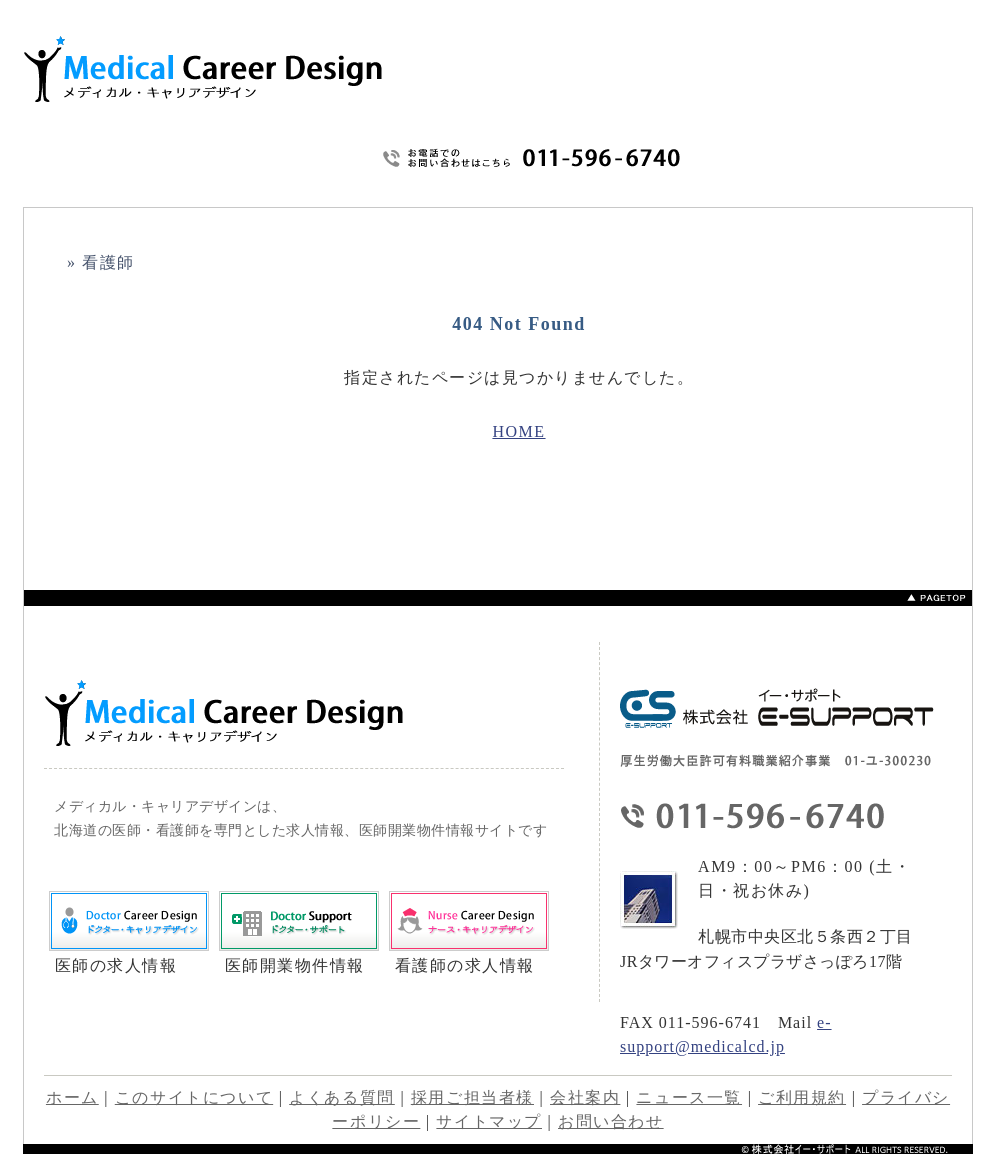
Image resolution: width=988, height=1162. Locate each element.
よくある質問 (342, 1097)
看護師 (108, 262)
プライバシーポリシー (806, 190)
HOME (447, 190)
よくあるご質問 (673, 190)
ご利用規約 (857, 157)
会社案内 (585, 1097)
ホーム (72, 1097)
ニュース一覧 (689, 1097)
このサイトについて (543, 190)
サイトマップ (934, 157)
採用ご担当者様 (472, 1097)
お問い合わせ (780, 157)
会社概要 (926, 190)
